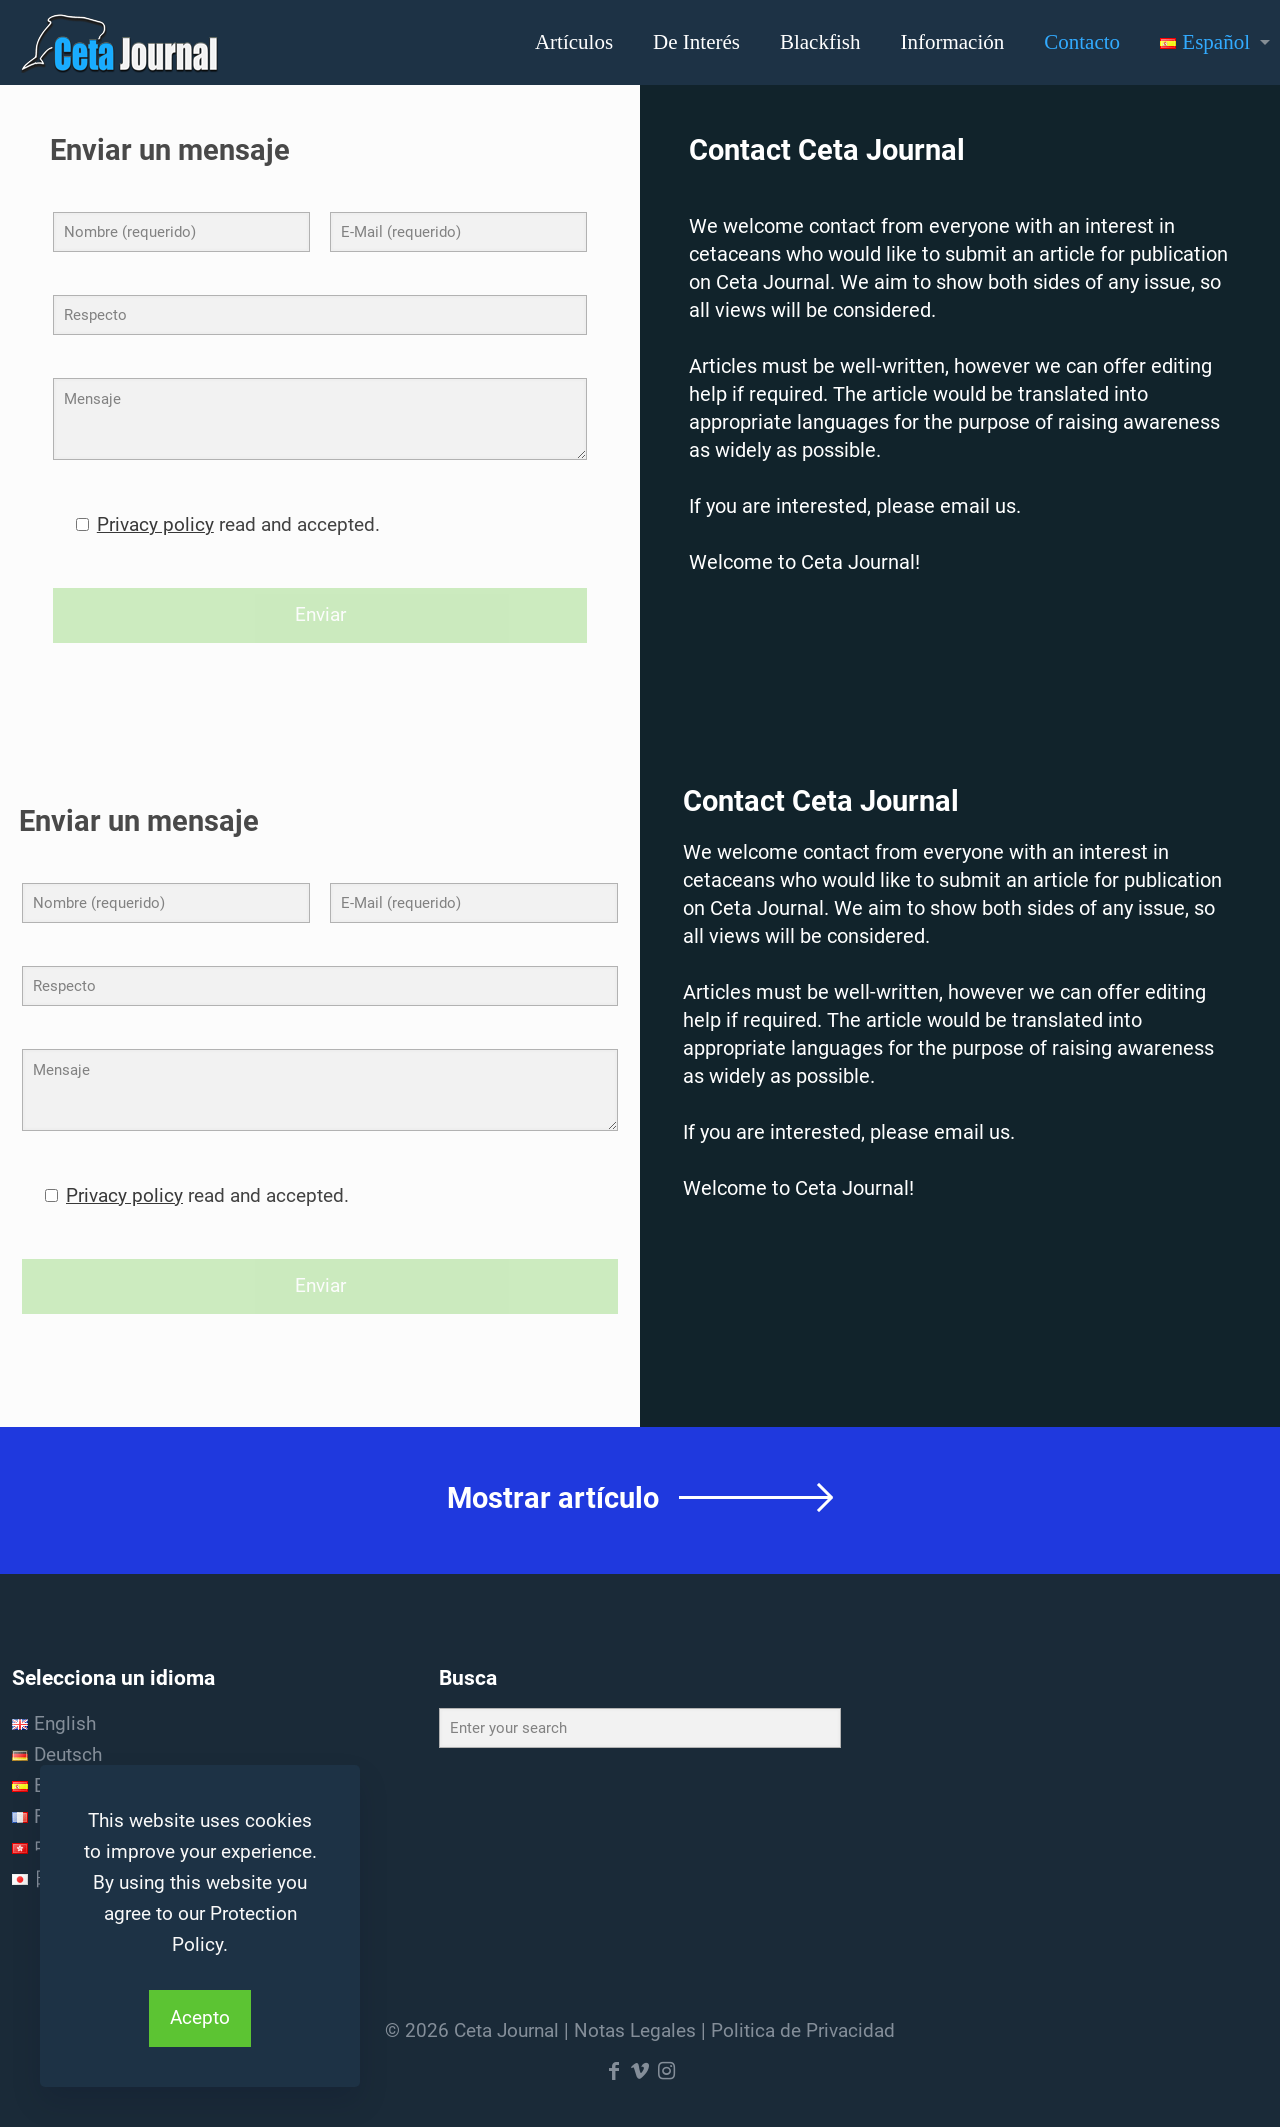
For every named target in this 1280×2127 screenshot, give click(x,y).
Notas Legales (635, 2030)
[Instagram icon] (666, 2071)
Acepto (200, 2017)
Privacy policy (155, 524)
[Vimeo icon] (640, 2071)
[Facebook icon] (614, 2071)
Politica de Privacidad (803, 2030)
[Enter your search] (640, 1728)
